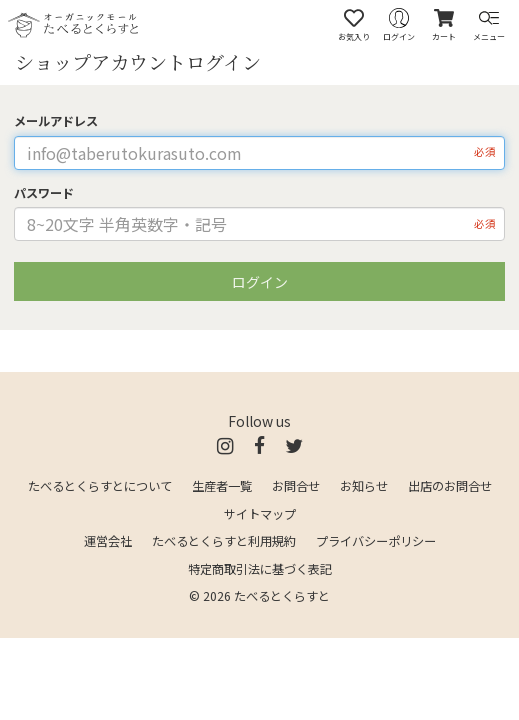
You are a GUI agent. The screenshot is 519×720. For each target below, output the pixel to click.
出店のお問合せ (450, 486)
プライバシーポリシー (376, 541)
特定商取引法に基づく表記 (260, 569)
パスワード (44, 193)
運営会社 (108, 541)
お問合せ (296, 486)
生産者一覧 (222, 486)
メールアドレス (56, 121)
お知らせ (364, 486)
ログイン (260, 282)
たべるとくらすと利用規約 (224, 541)
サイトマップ (260, 514)
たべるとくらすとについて (100, 486)
